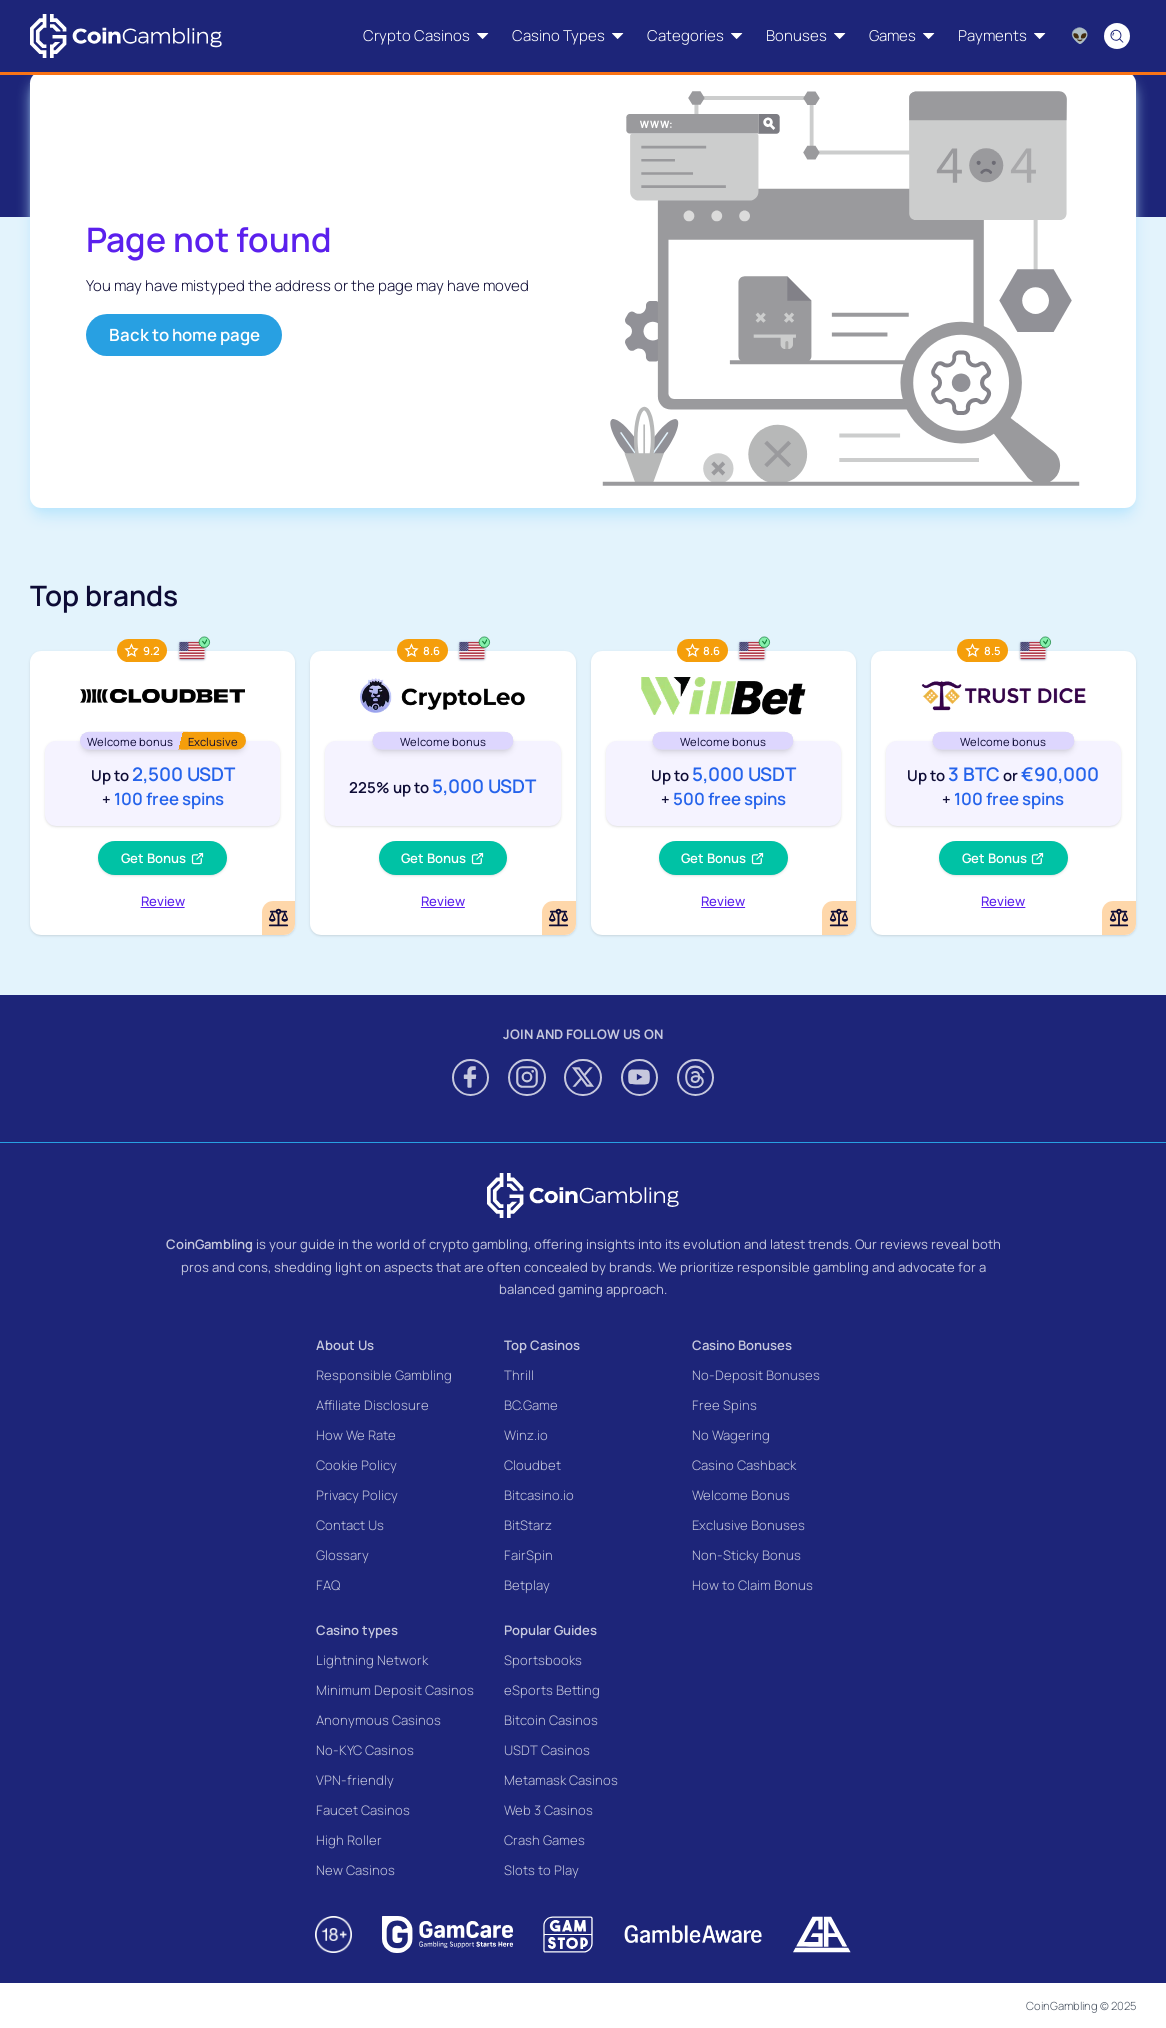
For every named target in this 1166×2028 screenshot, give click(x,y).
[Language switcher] (1080, 36)
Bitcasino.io (539, 1495)
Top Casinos (542, 1345)
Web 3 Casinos (548, 1810)
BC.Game (531, 1405)
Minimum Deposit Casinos (395, 1690)
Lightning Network (372, 1660)
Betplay (527, 1585)
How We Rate (356, 1435)
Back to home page (184, 334)
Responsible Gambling (384, 1375)
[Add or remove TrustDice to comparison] (1119, 918)
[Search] (1118, 36)
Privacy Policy (357, 1495)
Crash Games (544, 1840)
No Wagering (731, 1435)
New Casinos (355, 1870)
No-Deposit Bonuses (756, 1375)
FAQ (328, 1585)
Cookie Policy (356, 1465)
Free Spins (724, 1405)
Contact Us (350, 1525)
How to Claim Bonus (752, 1585)
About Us (345, 1345)
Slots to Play (541, 1870)
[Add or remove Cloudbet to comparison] (279, 918)
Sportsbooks (543, 1660)
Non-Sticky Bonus (746, 1555)
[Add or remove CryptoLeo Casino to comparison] (559, 918)
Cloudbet (532, 1465)
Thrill (519, 1375)
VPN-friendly (355, 1780)
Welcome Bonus (741, 1495)
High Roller (349, 1840)
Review (163, 901)
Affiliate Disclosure (372, 1405)
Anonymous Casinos (378, 1720)
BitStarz (528, 1525)
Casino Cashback (744, 1465)
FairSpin (528, 1555)
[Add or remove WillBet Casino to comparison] (839, 918)
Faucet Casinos (363, 1810)
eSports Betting (552, 1690)
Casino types (357, 1630)
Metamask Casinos (561, 1780)
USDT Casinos (547, 1750)
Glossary (342, 1555)
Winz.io (526, 1435)
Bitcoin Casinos (551, 1720)
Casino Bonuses (742, 1345)
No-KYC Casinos (365, 1750)
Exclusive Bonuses (748, 1525)
